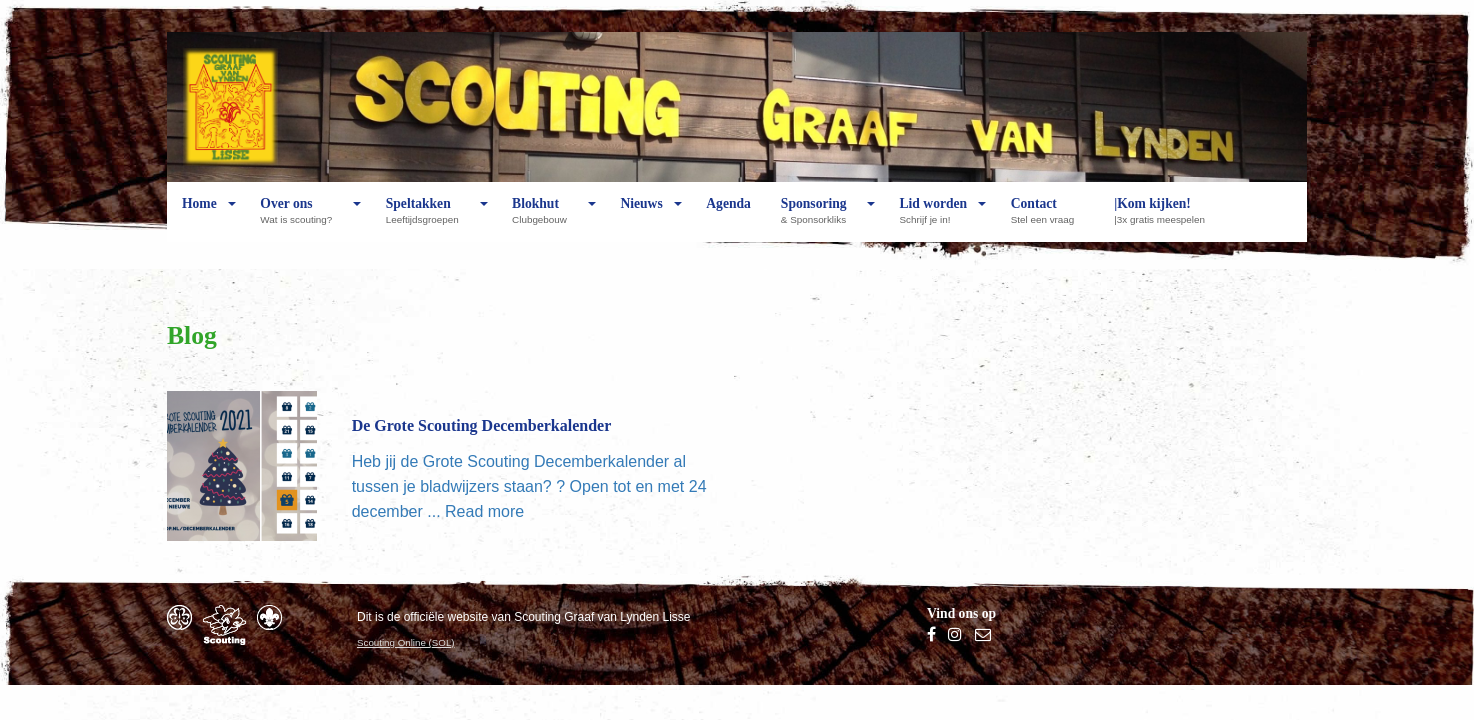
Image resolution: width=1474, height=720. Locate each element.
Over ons (301, 219)
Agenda (728, 219)
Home (199, 219)
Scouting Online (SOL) (406, 642)
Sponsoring (818, 219)
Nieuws (641, 219)
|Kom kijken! (1164, 219)
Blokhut (544, 219)
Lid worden (934, 219)
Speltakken (427, 219)
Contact (1047, 219)
